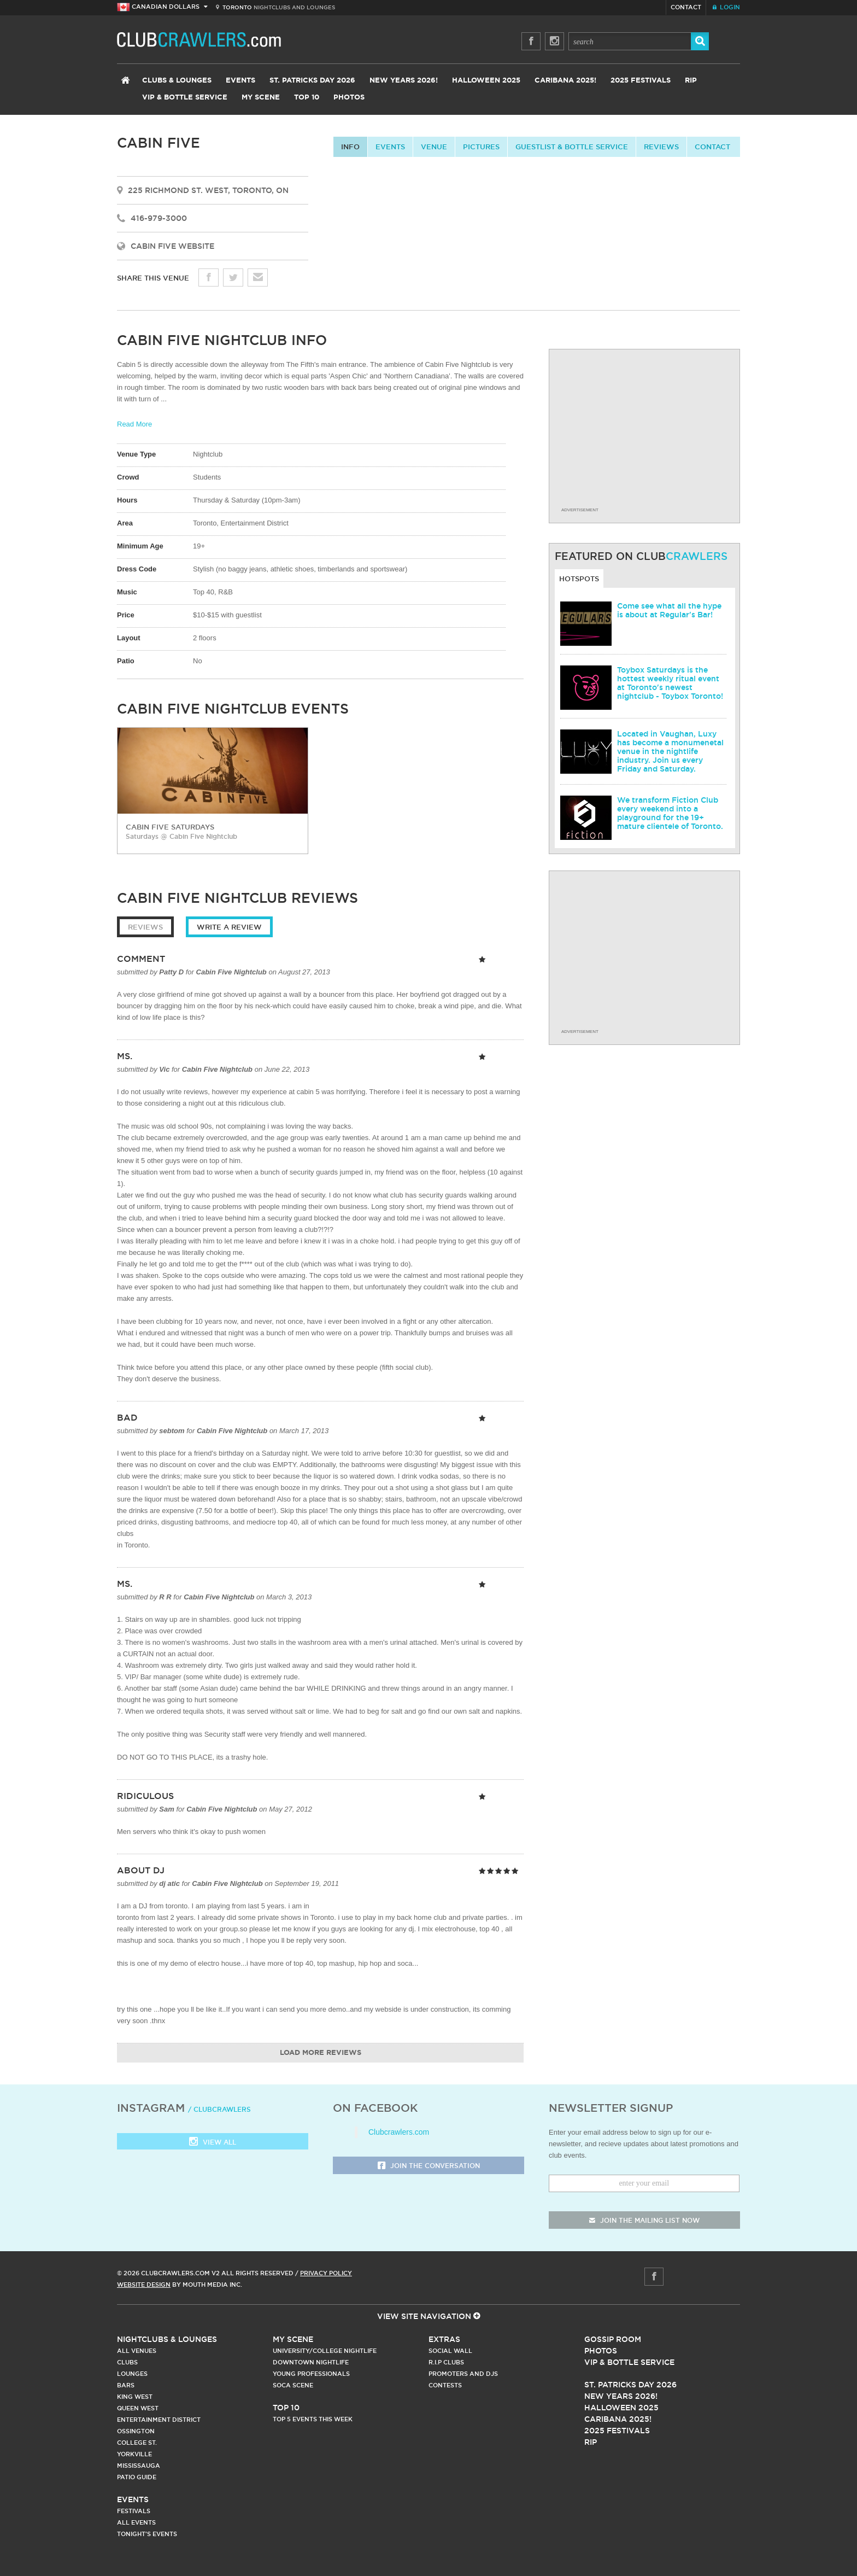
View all (212, 2142)
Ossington (136, 2431)
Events (240, 80)
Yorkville (134, 2454)
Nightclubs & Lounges (167, 2339)
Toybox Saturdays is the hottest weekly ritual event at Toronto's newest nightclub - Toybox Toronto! (670, 682)
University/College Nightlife (325, 2350)
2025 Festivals (641, 80)
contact (712, 146)
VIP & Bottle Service (184, 97)
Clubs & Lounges (177, 80)
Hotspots (579, 578)
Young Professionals (311, 2373)
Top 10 (306, 97)
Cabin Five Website (172, 246)
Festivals (133, 2511)
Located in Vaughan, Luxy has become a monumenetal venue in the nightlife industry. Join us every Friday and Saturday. (670, 751)
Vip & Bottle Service (629, 2362)
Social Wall (450, 2350)
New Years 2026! (403, 80)
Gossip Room (612, 2339)
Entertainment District (159, 2419)
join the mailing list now (644, 2220)
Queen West (138, 2408)
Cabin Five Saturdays (170, 827)
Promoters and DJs (463, 2373)
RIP (691, 80)
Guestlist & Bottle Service (571, 146)
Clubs (127, 2362)
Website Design (144, 2284)
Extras (444, 2339)
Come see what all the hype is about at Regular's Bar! (669, 610)
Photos (349, 97)
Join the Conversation (429, 2166)
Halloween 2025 (486, 80)
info (350, 146)
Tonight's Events (147, 2534)
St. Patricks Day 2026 (312, 80)
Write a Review (229, 927)
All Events (136, 2522)
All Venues (136, 2350)
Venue (434, 146)
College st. (137, 2442)
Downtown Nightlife (311, 2362)
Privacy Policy (326, 2273)
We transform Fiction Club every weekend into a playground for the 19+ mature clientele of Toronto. (670, 813)
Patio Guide (136, 2477)
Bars (125, 2385)
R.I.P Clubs (446, 2362)
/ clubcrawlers (219, 2109)
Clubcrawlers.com (398, 2132)
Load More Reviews (320, 2053)
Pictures (481, 146)
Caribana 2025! (565, 80)
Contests (445, 2385)
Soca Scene (293, 2385)
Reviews (661, 146)
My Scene (261, 97)
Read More (134, 424)
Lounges (132, 2373)
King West (134, 2396)
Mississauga (138, 2465)
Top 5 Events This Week (313, 2419)
